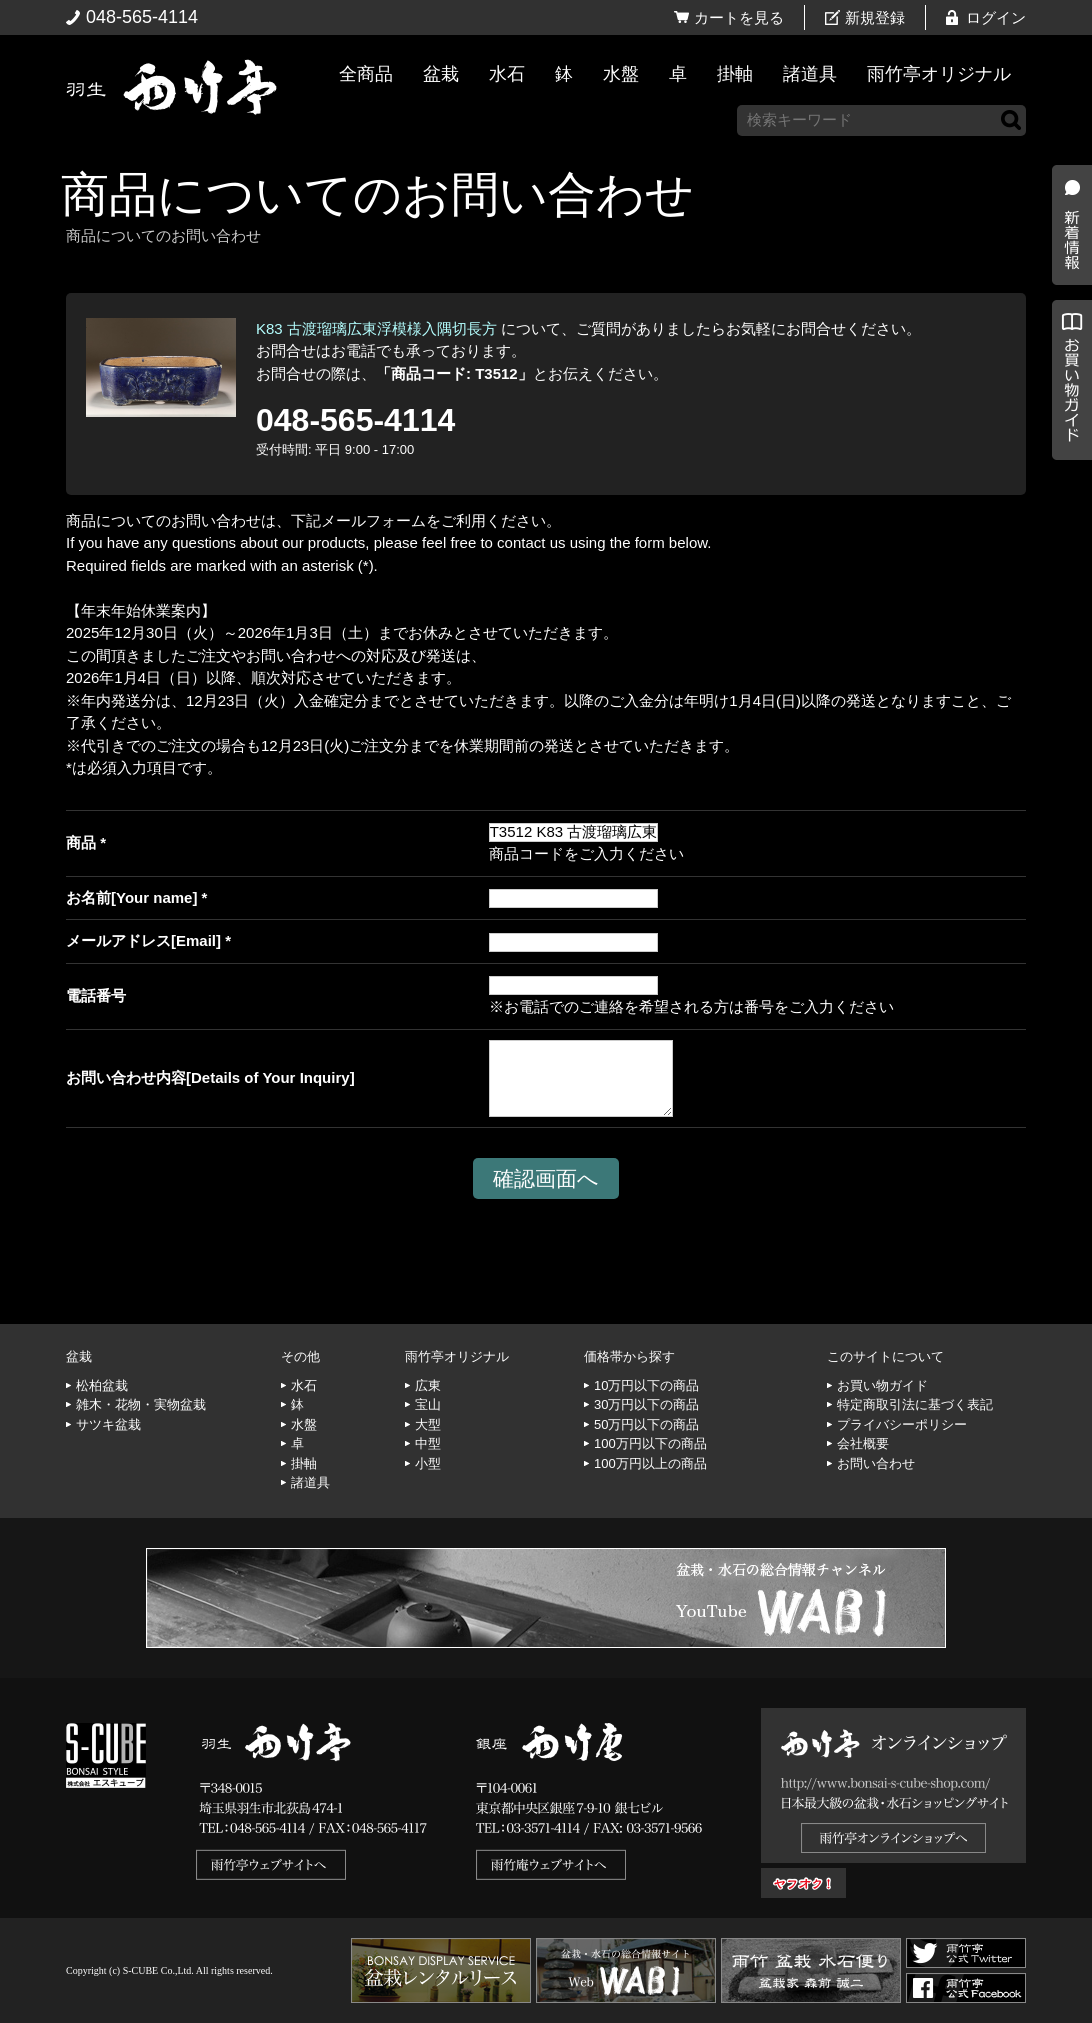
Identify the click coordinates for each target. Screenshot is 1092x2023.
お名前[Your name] (131, 897)
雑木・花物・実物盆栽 (141, 1404)
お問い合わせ (876, 1463)
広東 (428, 1385)
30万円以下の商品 (646, 1404)
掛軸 (735, 74)
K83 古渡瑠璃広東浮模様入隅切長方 (376, 328)
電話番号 (96, 995)
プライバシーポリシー (902, 1424)
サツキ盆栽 (108, 1424)
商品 (81, 842)
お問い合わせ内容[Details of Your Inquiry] (210, 1077)
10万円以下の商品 (646, 1385)
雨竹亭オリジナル (939, 74)
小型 (428, 1463)
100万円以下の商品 (650, 1443)
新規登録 (875, 17)
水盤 (621, 74)
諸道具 (810, 74)
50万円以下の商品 (646, 1424)
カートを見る (739, 17)
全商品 (366, 74)
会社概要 (863, 1443)
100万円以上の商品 (650, 1463)
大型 (428, 1424)
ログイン (996, 17)
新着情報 (1067, 352)
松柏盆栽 (102, 1385)
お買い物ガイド (1067, 509)
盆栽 (441, 74)
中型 (428, 1443)
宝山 (428, 1404)
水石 (507, 74)
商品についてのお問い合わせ (377, 194)
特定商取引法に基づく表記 (915, 1404)
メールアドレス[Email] (143, 940)
